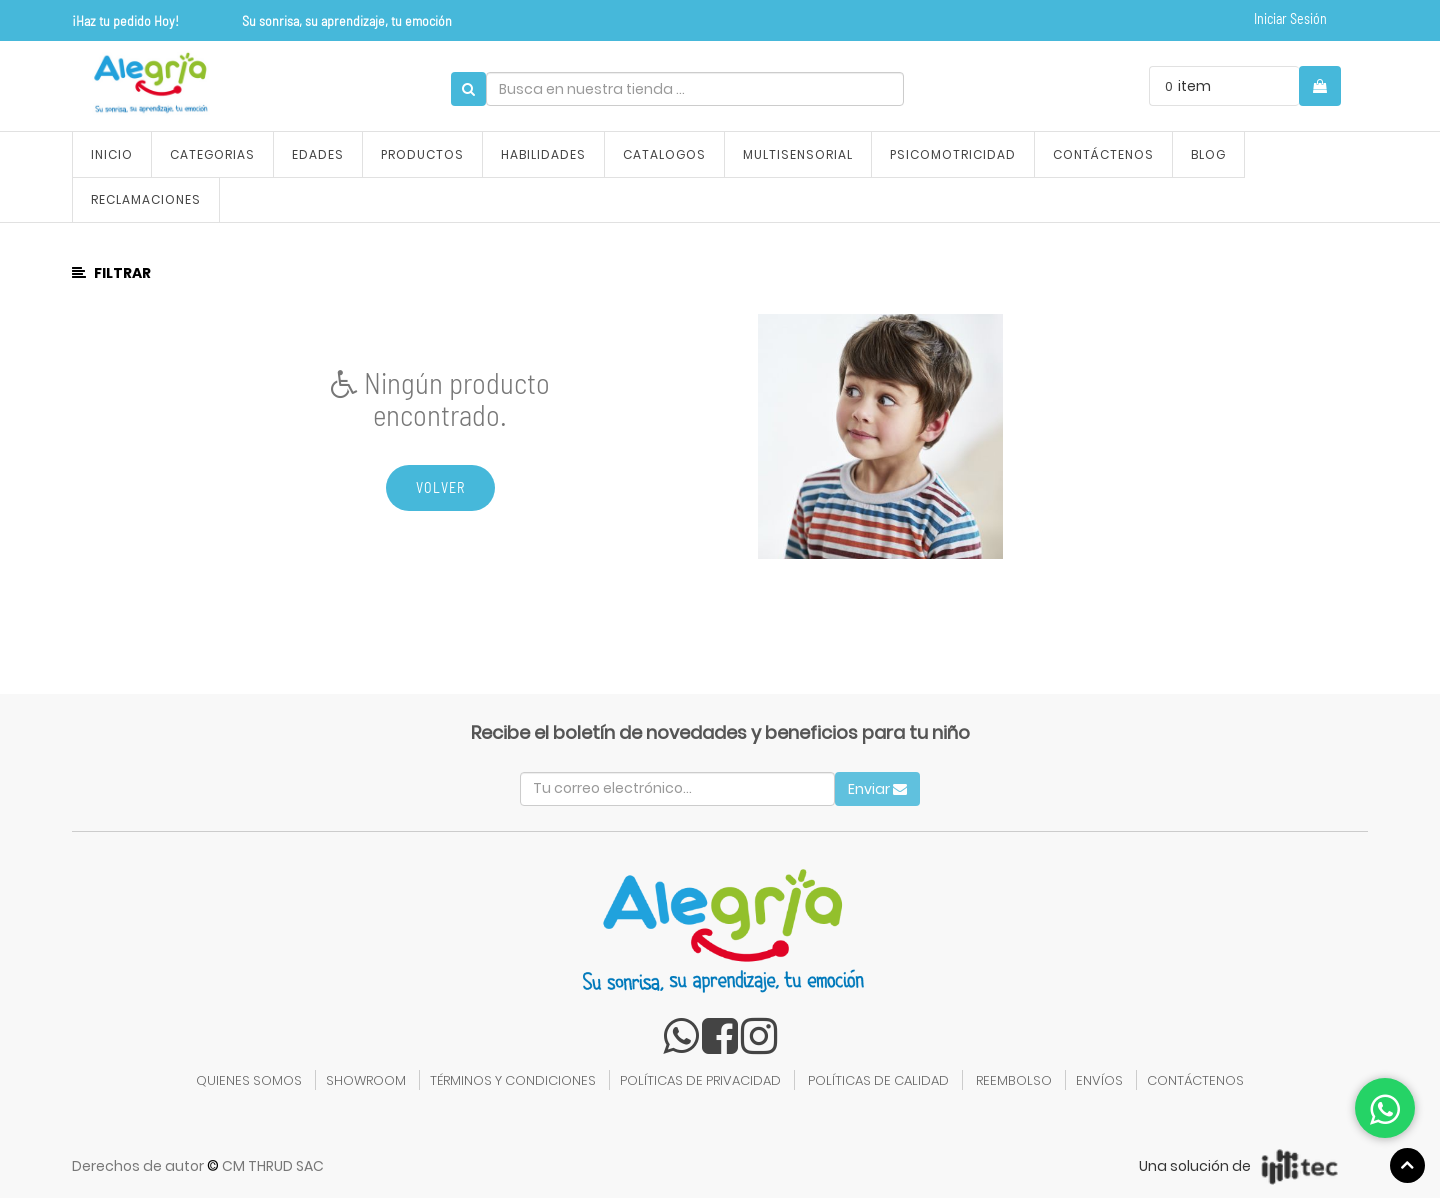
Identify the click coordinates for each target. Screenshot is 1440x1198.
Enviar (877, 789)
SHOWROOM (366, 1080)
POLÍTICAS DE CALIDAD (878, 1080)
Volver (440, 487)
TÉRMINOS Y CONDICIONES (513, 1080)
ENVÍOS (1099, 1080)
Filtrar (111, 273)
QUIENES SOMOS (249, 1080)
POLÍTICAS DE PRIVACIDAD (700, 1080)
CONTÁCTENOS (1195, 1080)
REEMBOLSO (1014, 1080)
